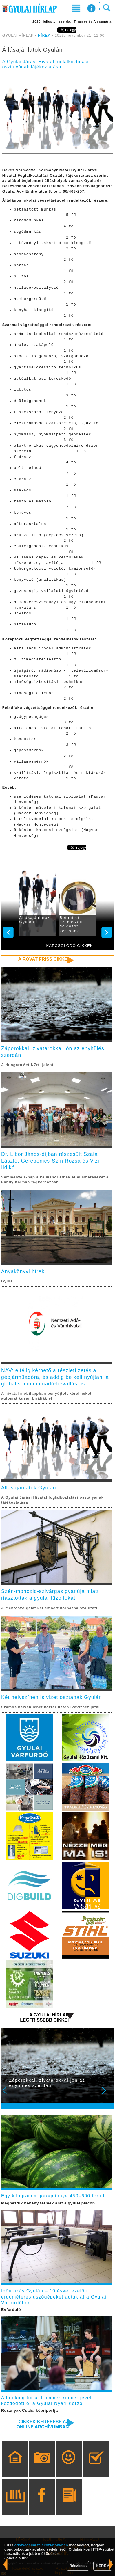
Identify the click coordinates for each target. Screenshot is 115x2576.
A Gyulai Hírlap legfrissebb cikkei (44, 2017)
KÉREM (102, 2566)
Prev (8, 2094)
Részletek (78, 2566)
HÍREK (44, 35)
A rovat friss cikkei (43, 959)
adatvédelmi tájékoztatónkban (41, 2545)
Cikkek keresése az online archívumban (43, 2424)
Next (107, 2094)
